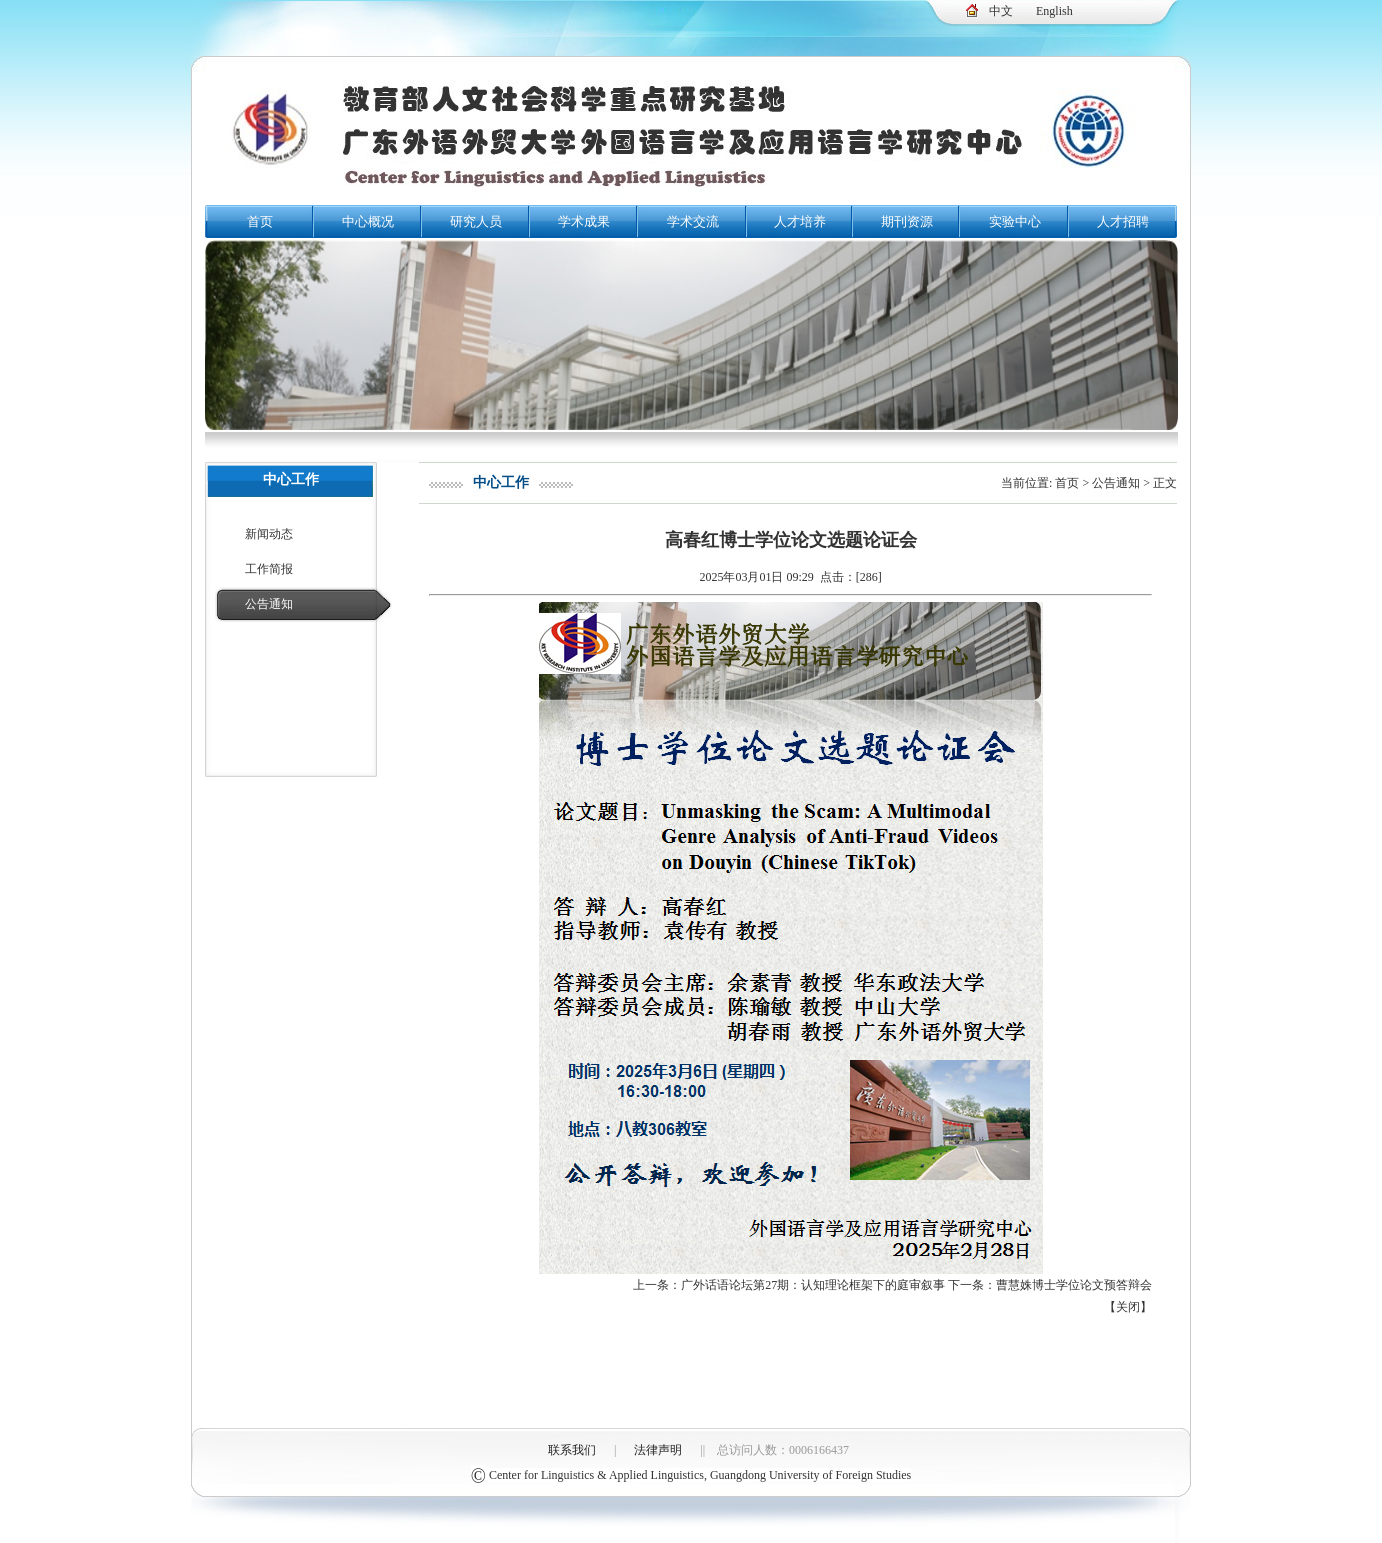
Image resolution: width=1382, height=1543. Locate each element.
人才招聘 (1123, 221)
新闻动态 (269, 534)
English (1054, 11)
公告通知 (269, 604)
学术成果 (584, 221)
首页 (260, 221)
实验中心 (1015, 221)
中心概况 (368, 221)
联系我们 (572, 1450)
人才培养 (800, 221)
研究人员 (476, 221)
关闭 (1128, 1307)
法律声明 (658, 1450)
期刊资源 (907, 221)
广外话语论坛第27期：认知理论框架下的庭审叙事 (813, 1285)
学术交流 (693, 221)
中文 (1001, 11)
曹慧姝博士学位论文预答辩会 (1074, 1285)
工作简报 (269, 569)
